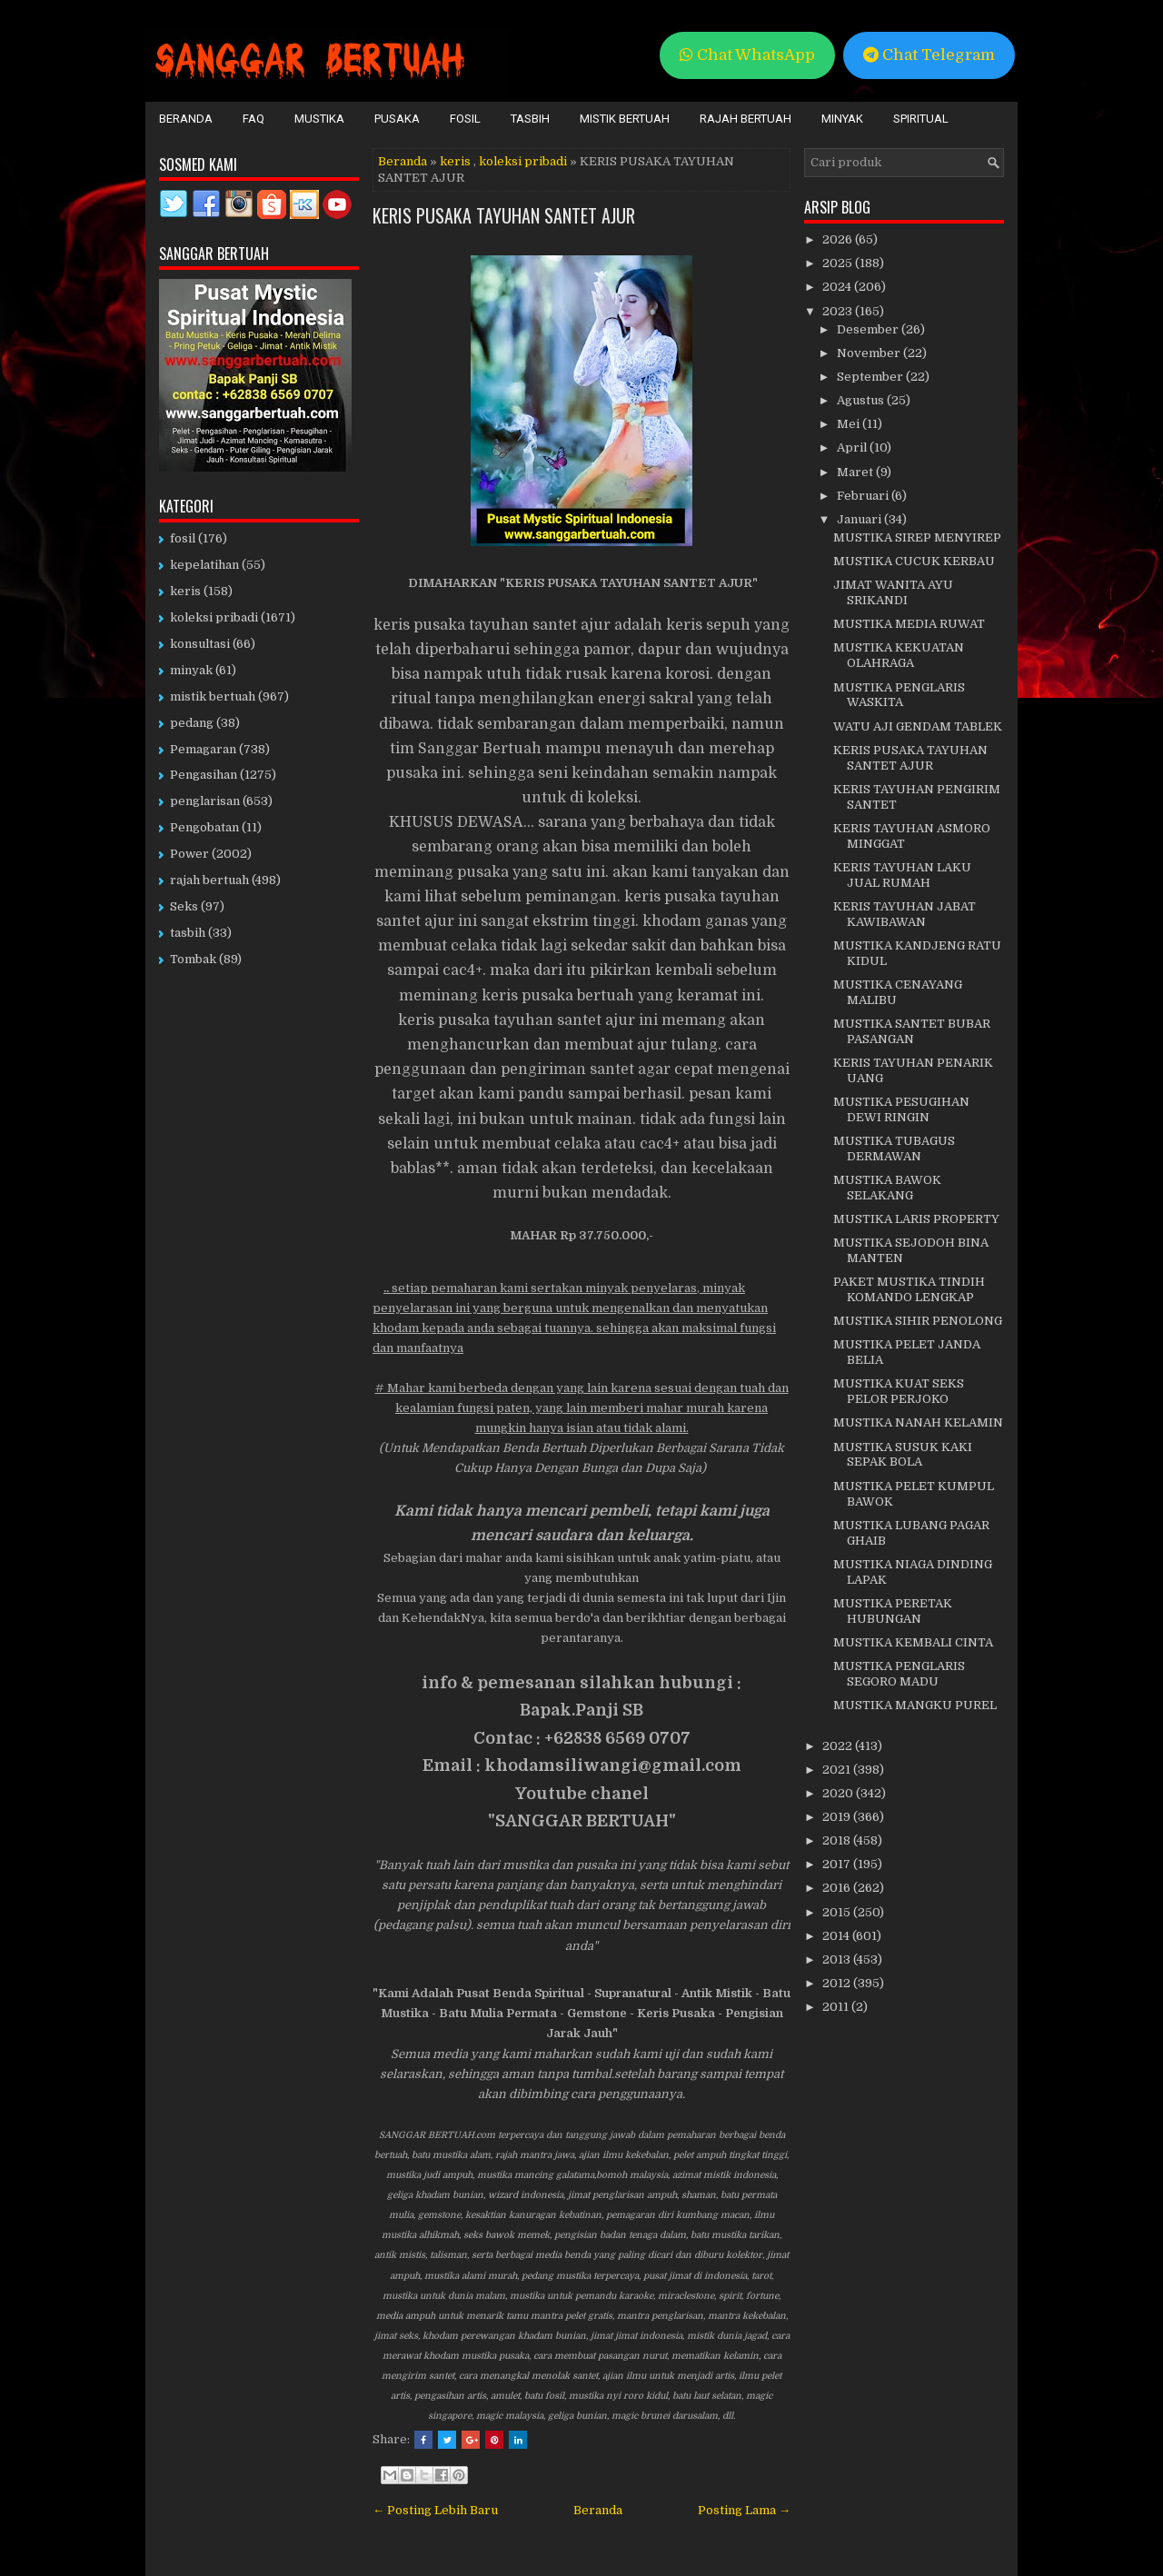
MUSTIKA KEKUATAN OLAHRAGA (898, 655)
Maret (856, 472)
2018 (837, 1840)
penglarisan (205, 801)
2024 (838, 286)
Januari (860, 519)
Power (189, 853)
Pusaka (397, 118)
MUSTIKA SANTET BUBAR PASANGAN (911, 1031)
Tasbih (530, 118)
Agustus (862, 400)
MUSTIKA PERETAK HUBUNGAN (892, 1611)
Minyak (842, 118)
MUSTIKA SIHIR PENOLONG (917, 1321)
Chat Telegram (929, 55)
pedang (192, 723)
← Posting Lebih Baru (435, 2510)
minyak (191, 670)
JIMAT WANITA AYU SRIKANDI (893, 592)
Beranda (186, 118)
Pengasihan (203, 774)
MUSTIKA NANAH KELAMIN (918, 1422)
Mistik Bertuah (625, 118)
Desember (869, 329)
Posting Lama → (744, 2510)
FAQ (253, 118)
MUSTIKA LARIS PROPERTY (916, 1219)
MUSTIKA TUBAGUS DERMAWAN (894, 1148)
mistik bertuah (212, 696)
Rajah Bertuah (745, 118)
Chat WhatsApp (747, 55)
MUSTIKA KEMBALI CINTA (913, 1642)
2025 (838, 263)
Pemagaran (203, 749)
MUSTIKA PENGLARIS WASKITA (899, 695)
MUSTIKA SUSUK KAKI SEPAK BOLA (902, 1454)
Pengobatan (204, 827)
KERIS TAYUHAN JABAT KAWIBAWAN (904, 914)
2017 (837, 1864)
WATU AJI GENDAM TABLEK (917, 726)
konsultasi (200, 644)
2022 (838, 1746)
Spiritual (921, 118)
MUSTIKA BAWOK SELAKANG (887, 1187)
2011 (836, 2007)
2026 (838, 239)
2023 (838, 311)
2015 (837, 1912)
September (871, 376)
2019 (837, 1817)
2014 (837, 1936)
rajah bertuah (209, 880)
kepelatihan (204, 565)
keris (455, 161)
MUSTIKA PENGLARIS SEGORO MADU (899, 1673)
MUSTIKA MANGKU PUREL (915, 1705)
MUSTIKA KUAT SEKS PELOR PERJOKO (898, 1391)
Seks (184, 906)
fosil (182, 538)
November (870, 353)
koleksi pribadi (523, 161)
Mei (849, 424)
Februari (864, 495)
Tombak (193, 959)
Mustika (319, 118)
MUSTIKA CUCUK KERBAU (914, 561)
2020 (839, 1793)
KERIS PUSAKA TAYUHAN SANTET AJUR (504, 215)
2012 (837, 1983)
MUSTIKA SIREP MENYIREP (917, 537)
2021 (837, 1769)
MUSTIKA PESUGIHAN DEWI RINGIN (901, 1109)
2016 (837, 1888)
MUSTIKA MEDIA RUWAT (909, 624)
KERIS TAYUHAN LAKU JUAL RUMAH (902, 875)
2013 (837, 1959)
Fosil (465, 118)
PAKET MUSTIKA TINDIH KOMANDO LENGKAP (909, 1289)
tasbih (187, 933)
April (853, 447)
